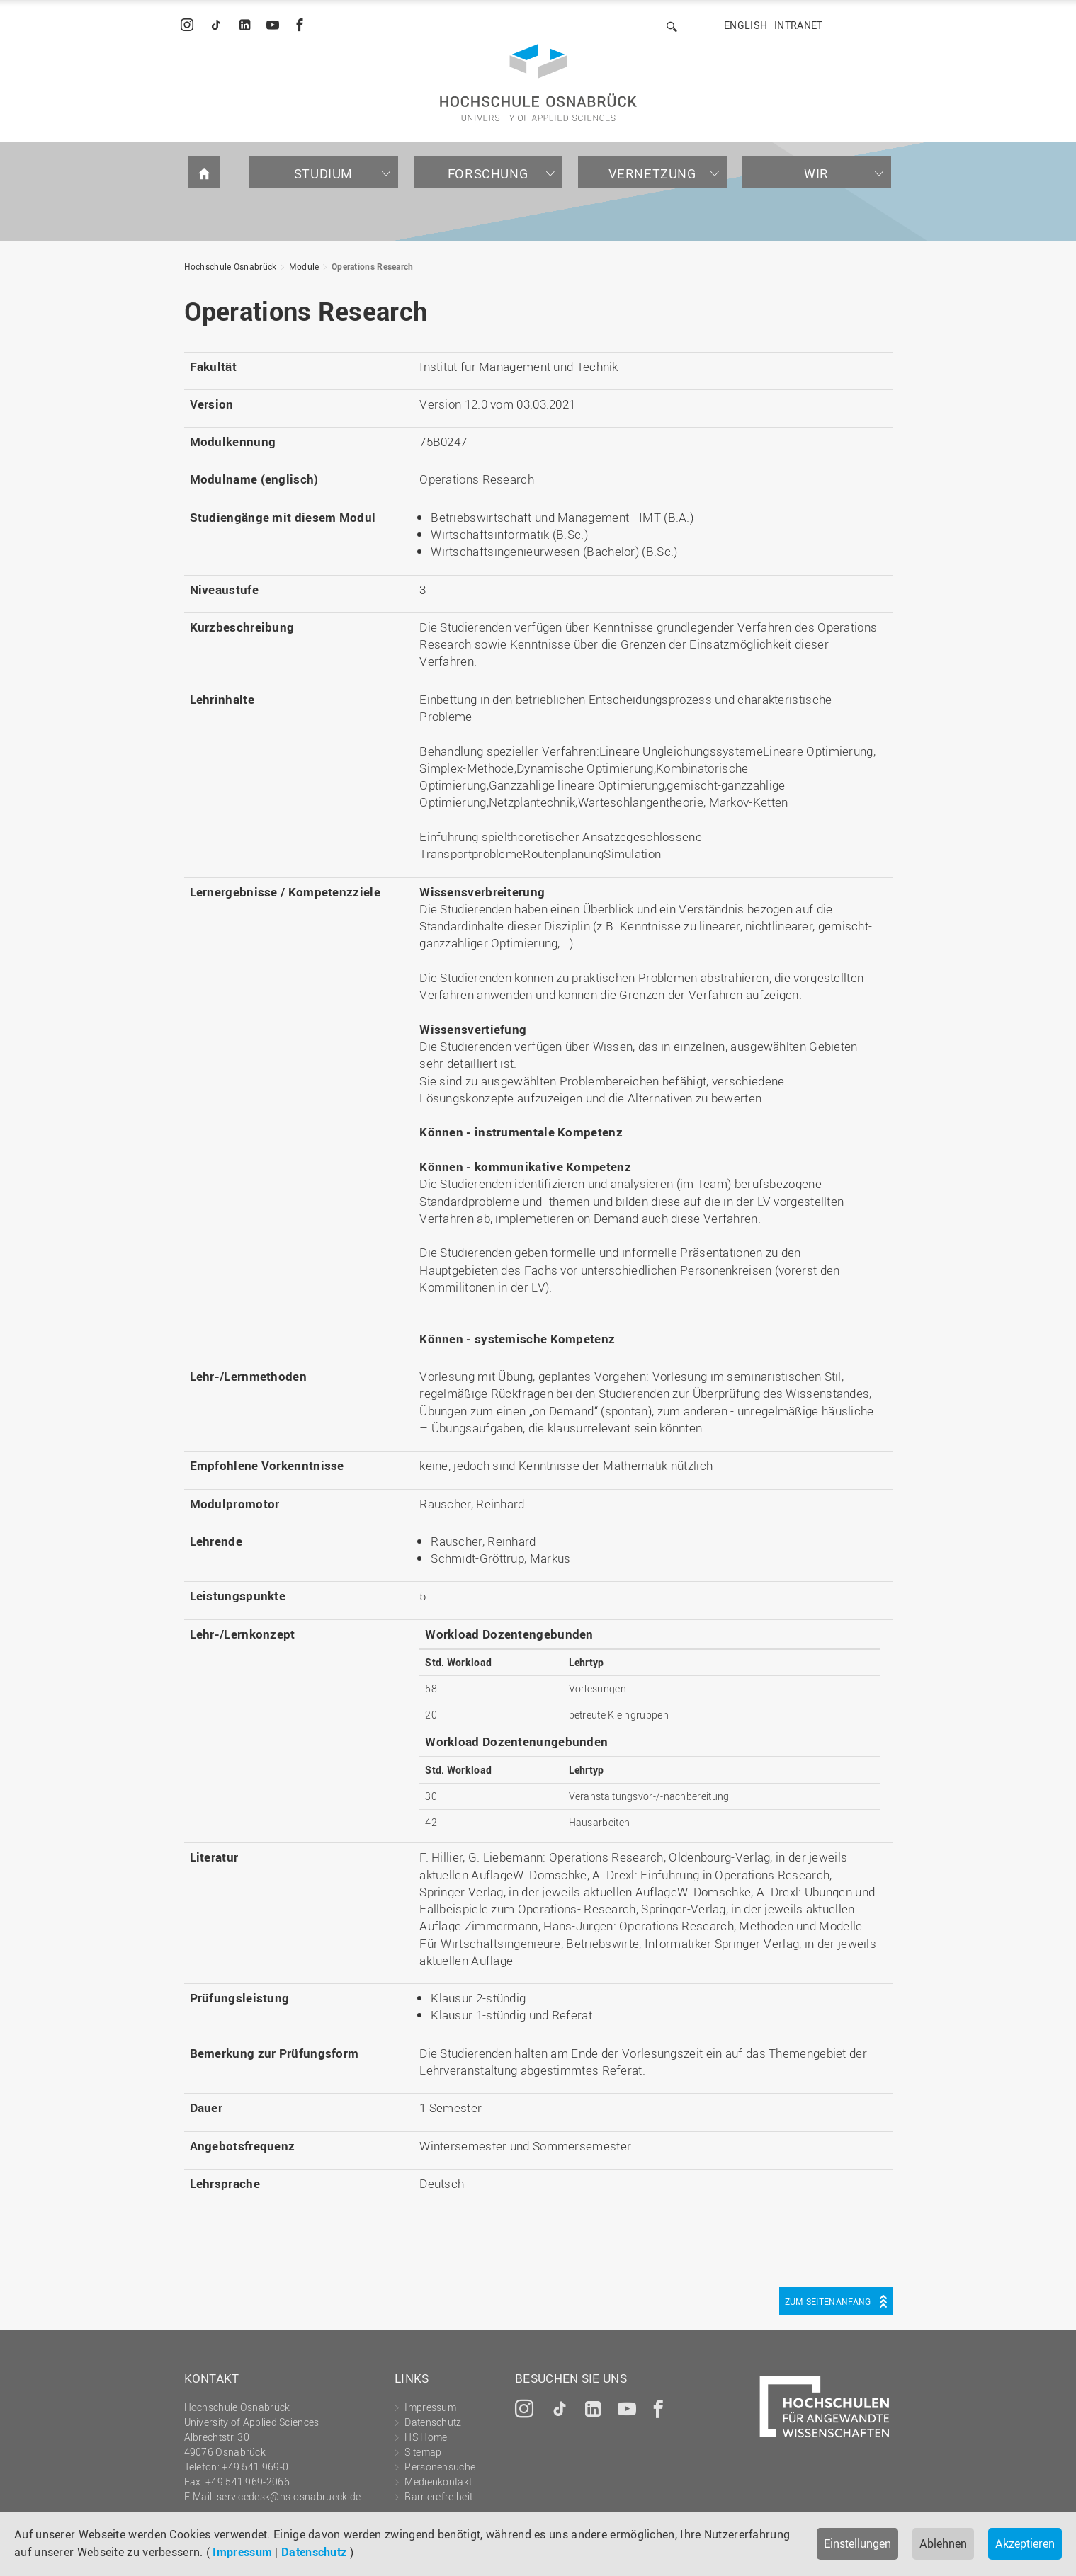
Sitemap (422, 2451)
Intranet (798, 25)
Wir (816, 173)
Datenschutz (313, 2552)
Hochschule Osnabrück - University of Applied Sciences (538, 82)
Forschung (488, 173)
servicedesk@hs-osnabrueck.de (289, 2496)
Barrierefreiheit (438, 2496)
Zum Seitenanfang (828, 2301)
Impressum (242, 2552)
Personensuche (439, 2466)
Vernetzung (652, 173)
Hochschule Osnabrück (230, 266)
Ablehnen (943, 2543)
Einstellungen (857, 2543)
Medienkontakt (438, 2481)
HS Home (425, 2437)
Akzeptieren (1025, 2543)
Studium (323, 173)
